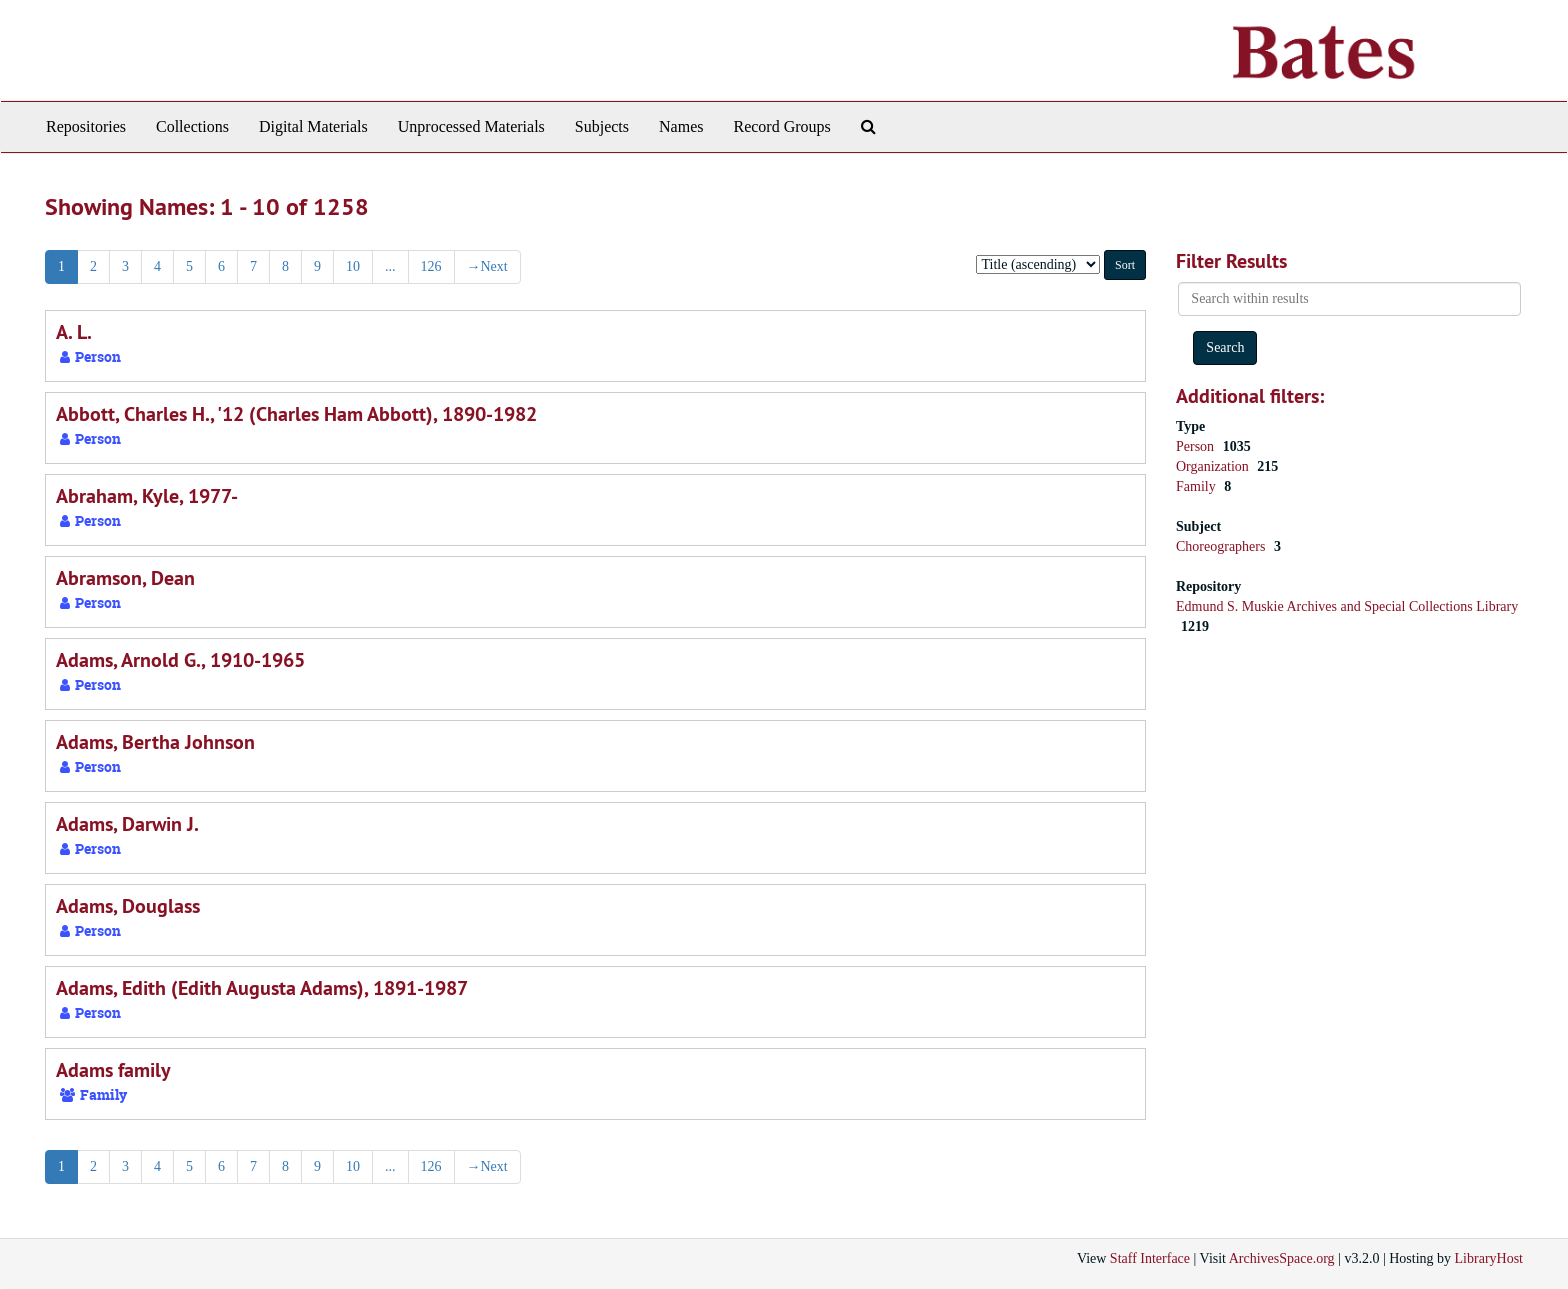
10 (353, 266)
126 (431, 266)
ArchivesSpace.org (1282, 1258)
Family (1197, 486)
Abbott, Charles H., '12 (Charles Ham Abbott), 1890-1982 (296, 414)
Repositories (86, 126)
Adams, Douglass (128, 906)
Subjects (602, 126)
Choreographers (1222, 546)
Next (487, 266)
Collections (192, 126)
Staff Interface (1150, 1258)
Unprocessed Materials (471, 126)
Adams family (113, 1070)
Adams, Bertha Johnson (155, 742)
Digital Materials (313, 126)
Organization (1214, 466)
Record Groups (781, 126)
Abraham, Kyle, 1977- (147, 496)
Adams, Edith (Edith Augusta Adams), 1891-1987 (262, 988)
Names (681, 126)
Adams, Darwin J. (127, 824)
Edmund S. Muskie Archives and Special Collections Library (1347, 606)
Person (1197, 446)
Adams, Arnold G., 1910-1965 (180, 660)
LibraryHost (1489, 1258)
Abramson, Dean (125, 578)
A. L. (74, 332)
